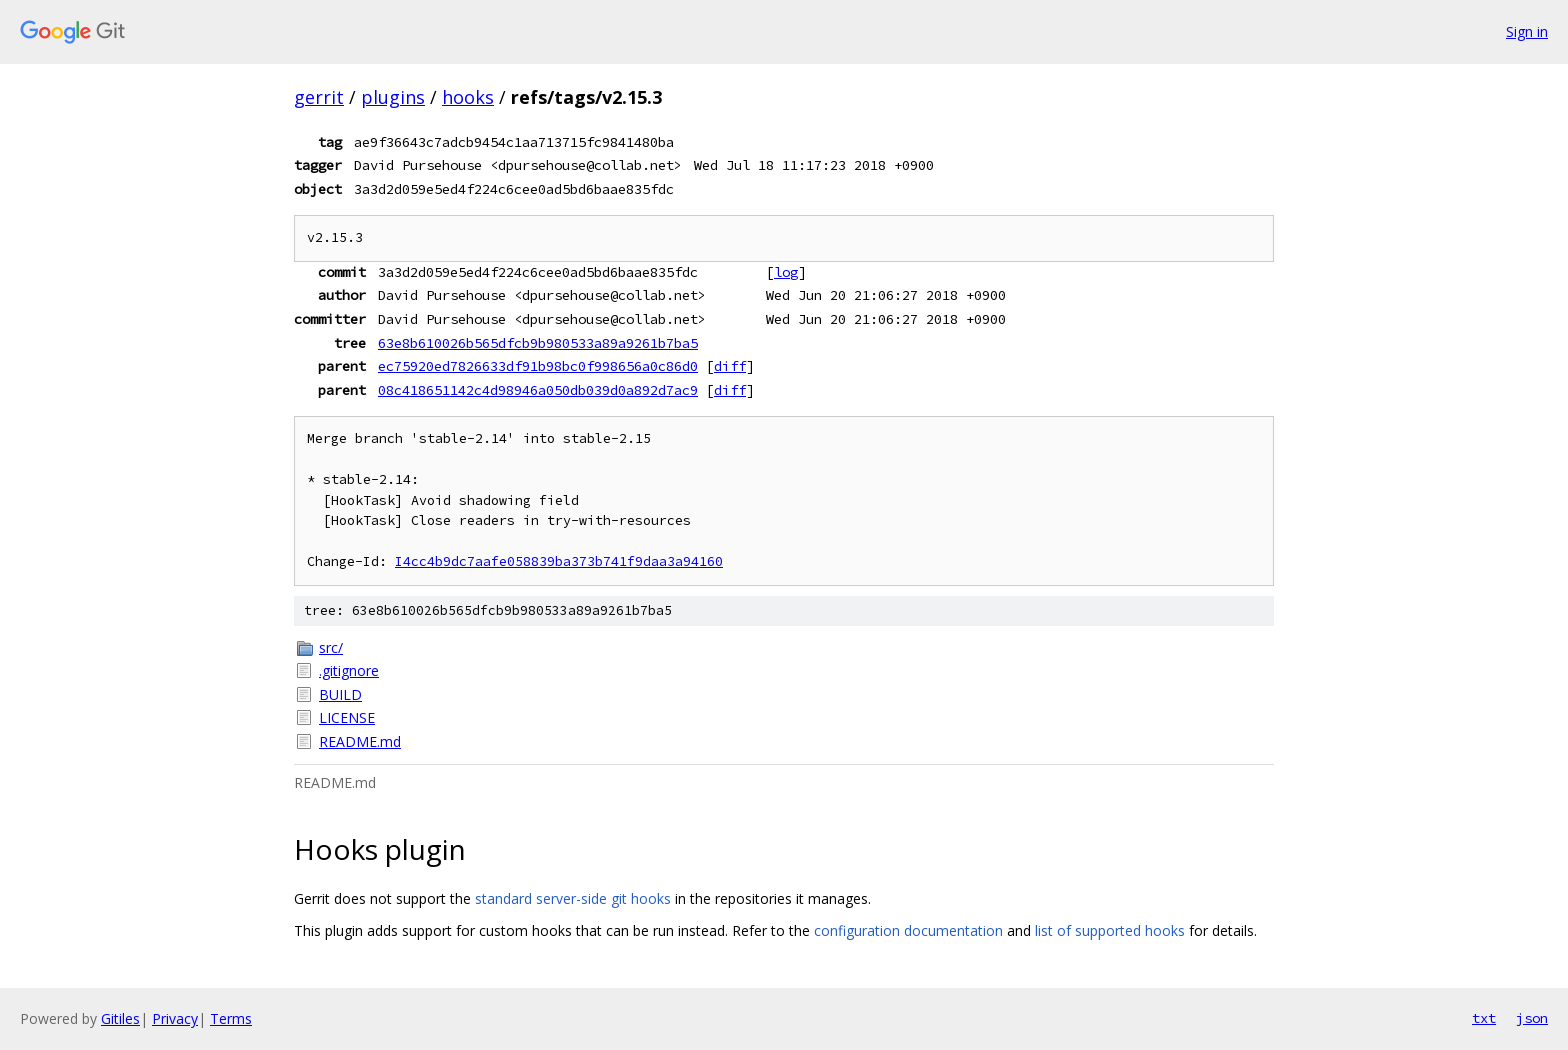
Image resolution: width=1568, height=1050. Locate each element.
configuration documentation (908, 930)
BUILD (340, 694)
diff (730, 366)
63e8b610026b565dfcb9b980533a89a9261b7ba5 (538, 343)
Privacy (175, 1018)
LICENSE (347, 717)
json (1532, 1018)
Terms (231, 1018)
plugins (393, 97)
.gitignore (349, 670)
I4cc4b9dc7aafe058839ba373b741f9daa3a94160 (559, 561)
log (786, 272)
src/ (331, 647)
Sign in (1527, 31)
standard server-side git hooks (573, 898)
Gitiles (120, 1018)
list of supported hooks (1110, 930)
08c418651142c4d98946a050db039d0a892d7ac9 (538, 390)
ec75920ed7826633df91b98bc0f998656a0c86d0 (538, 366)
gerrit (319, 97)
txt (1484, 1018)
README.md (360, 741)
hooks (468, 97)
